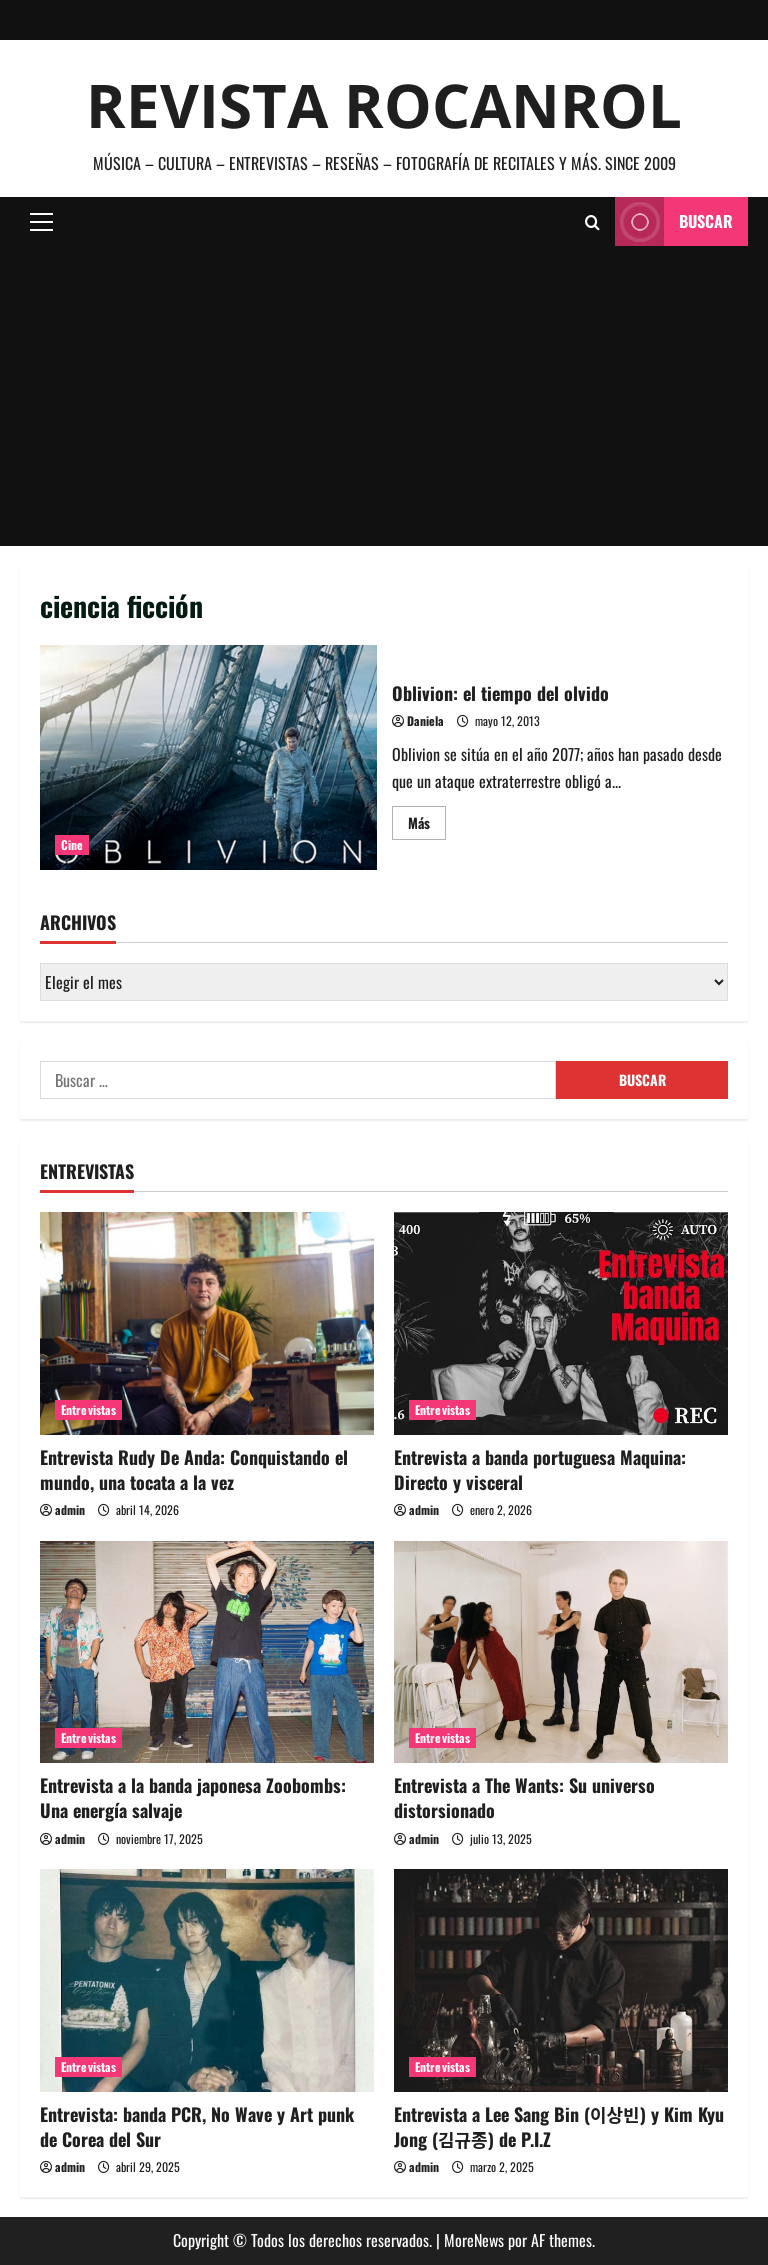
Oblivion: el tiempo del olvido (208, 757)
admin (70, 1509)
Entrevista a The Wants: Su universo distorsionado (524, 1797)
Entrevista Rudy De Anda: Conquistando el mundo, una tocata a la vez (194, 1469)
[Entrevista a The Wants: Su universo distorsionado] (561, 1652)
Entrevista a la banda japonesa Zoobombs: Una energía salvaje (193, 1797)
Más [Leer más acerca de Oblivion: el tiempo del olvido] (427, 825)
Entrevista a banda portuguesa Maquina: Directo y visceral (540, 1469)
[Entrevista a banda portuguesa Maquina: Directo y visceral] (561, 1323)
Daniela (425, 720)
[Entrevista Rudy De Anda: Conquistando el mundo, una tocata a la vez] (207, 1323)
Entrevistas (88, 1409)
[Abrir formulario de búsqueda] (592, 222)
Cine (72, 844)
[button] (41, 222)
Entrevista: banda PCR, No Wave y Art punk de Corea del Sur (197, 2126)
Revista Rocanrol (384, 105)
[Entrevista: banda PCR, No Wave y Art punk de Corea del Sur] (207, 1980)
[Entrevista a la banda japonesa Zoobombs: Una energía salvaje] (207, 1652)
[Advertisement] (384, 396)
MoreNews (474, 2240)
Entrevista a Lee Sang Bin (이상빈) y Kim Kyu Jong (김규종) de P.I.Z (559, 2126)
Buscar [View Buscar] (674, 221)
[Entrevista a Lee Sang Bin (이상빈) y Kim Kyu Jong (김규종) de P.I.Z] (561, 1980)
